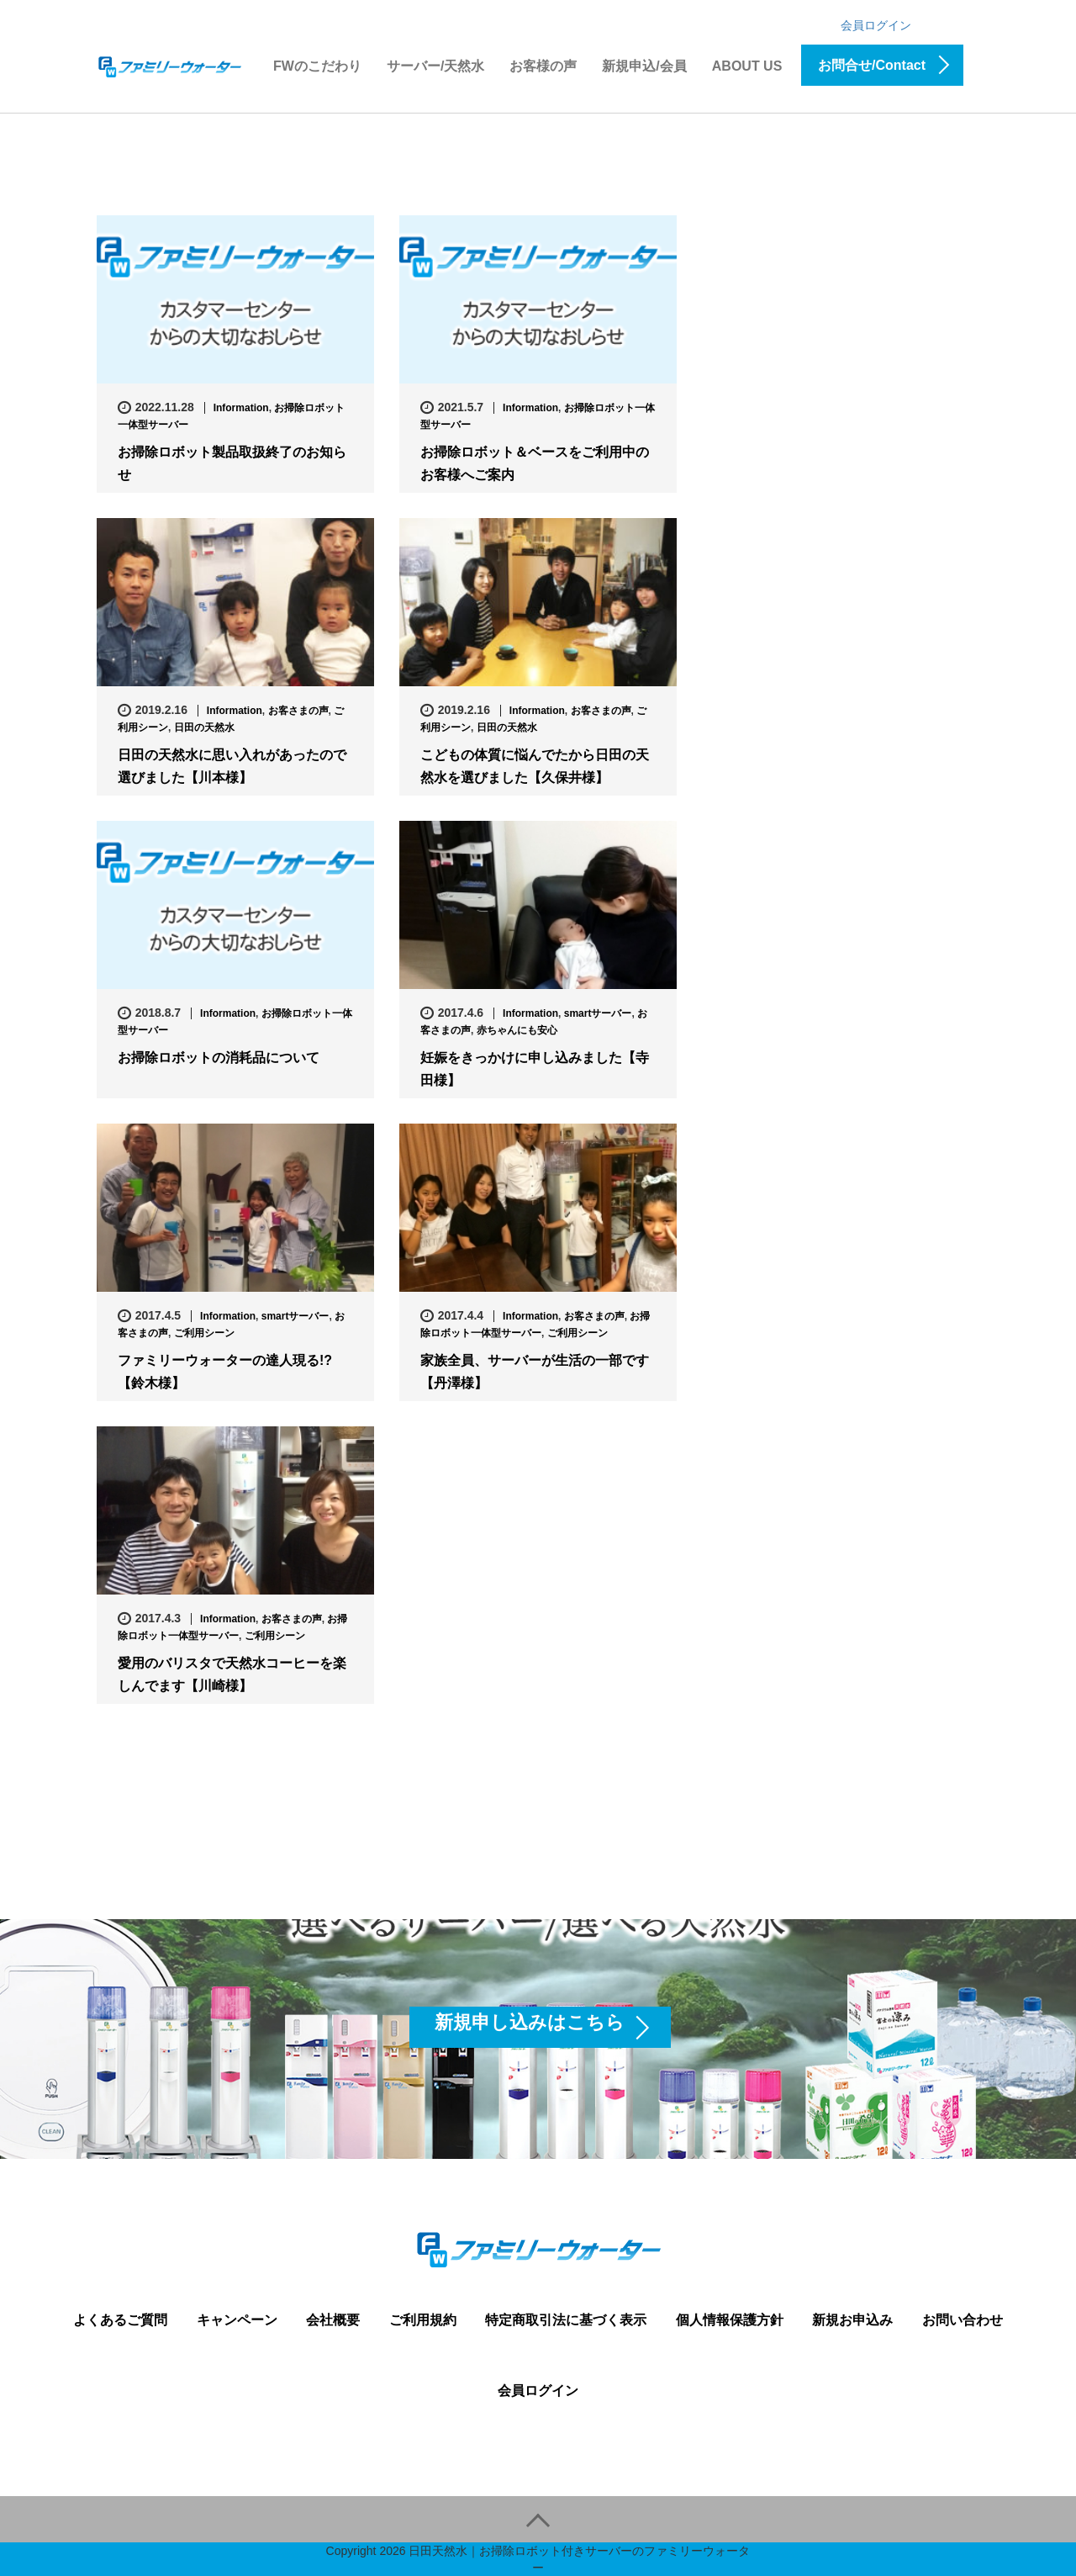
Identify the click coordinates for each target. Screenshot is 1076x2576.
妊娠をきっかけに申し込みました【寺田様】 (534, 1068)
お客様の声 (543, 66)
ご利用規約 (422, 2320)
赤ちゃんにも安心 (517, 1030)
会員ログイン (876, 25)
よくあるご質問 (120, 2320)
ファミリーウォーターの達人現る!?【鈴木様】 (225, 1371)
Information (241, 408)
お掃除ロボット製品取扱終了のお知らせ (232, 463)
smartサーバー (598, 1013)
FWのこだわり (317, 66)
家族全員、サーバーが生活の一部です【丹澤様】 (534, 1371)
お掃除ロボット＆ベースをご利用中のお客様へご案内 (534, 463)
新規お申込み (852, 2320)
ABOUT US (747, 66)
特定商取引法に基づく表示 (565, 2320)
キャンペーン (237, 2320)
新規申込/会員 (644, 66)
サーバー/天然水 (435, 66)
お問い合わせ (962, 2320)
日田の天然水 (204, 727)
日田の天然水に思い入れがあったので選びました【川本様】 (232, 766)
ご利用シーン (204, 1333)
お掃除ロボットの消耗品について (218, 1057)
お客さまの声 (298, 711)
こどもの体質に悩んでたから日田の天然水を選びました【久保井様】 (534, 766)
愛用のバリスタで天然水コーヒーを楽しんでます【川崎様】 (232, 1674)
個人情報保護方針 (729, 2320)
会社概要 (333, 2320)
